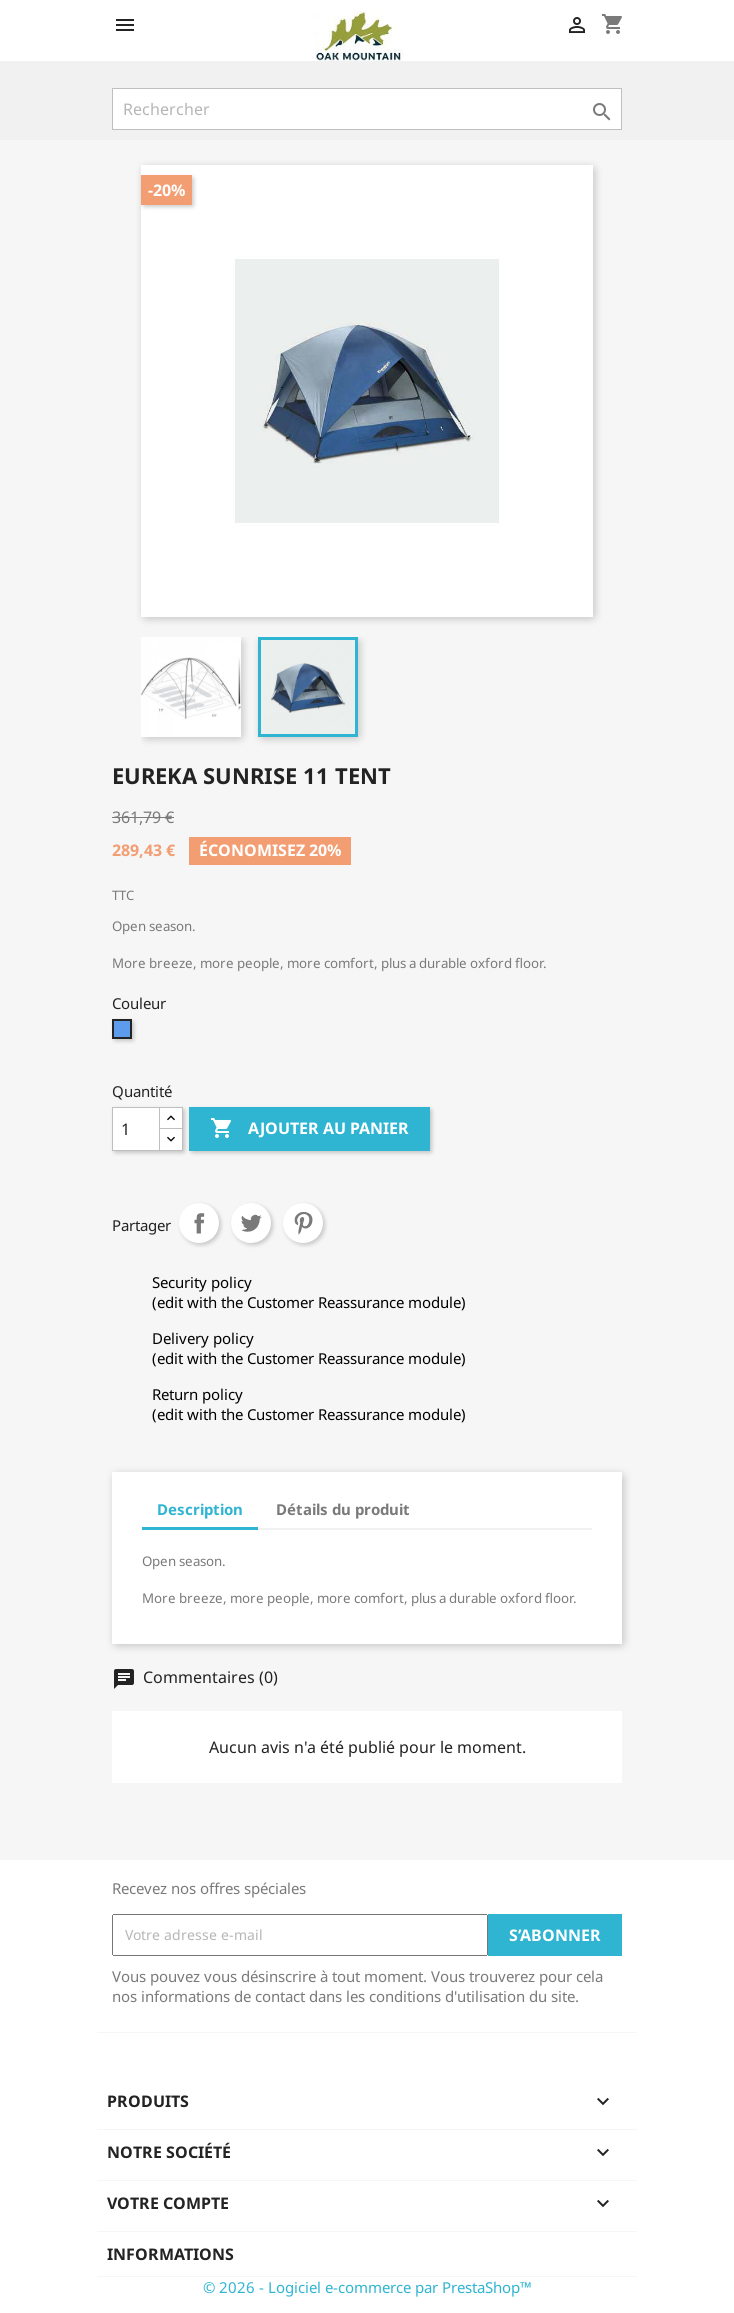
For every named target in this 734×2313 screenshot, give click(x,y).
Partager (199, 1223)
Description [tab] (200, 1509)
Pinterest (303, 1223)
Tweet (251, 1223)
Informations (170, 2254)
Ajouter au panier (309, 1129)
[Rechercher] (367, 109)
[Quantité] (136, 1129)
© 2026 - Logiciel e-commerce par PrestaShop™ (367, 2287)
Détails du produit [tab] (343, 1509)
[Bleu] (124, 1034)
